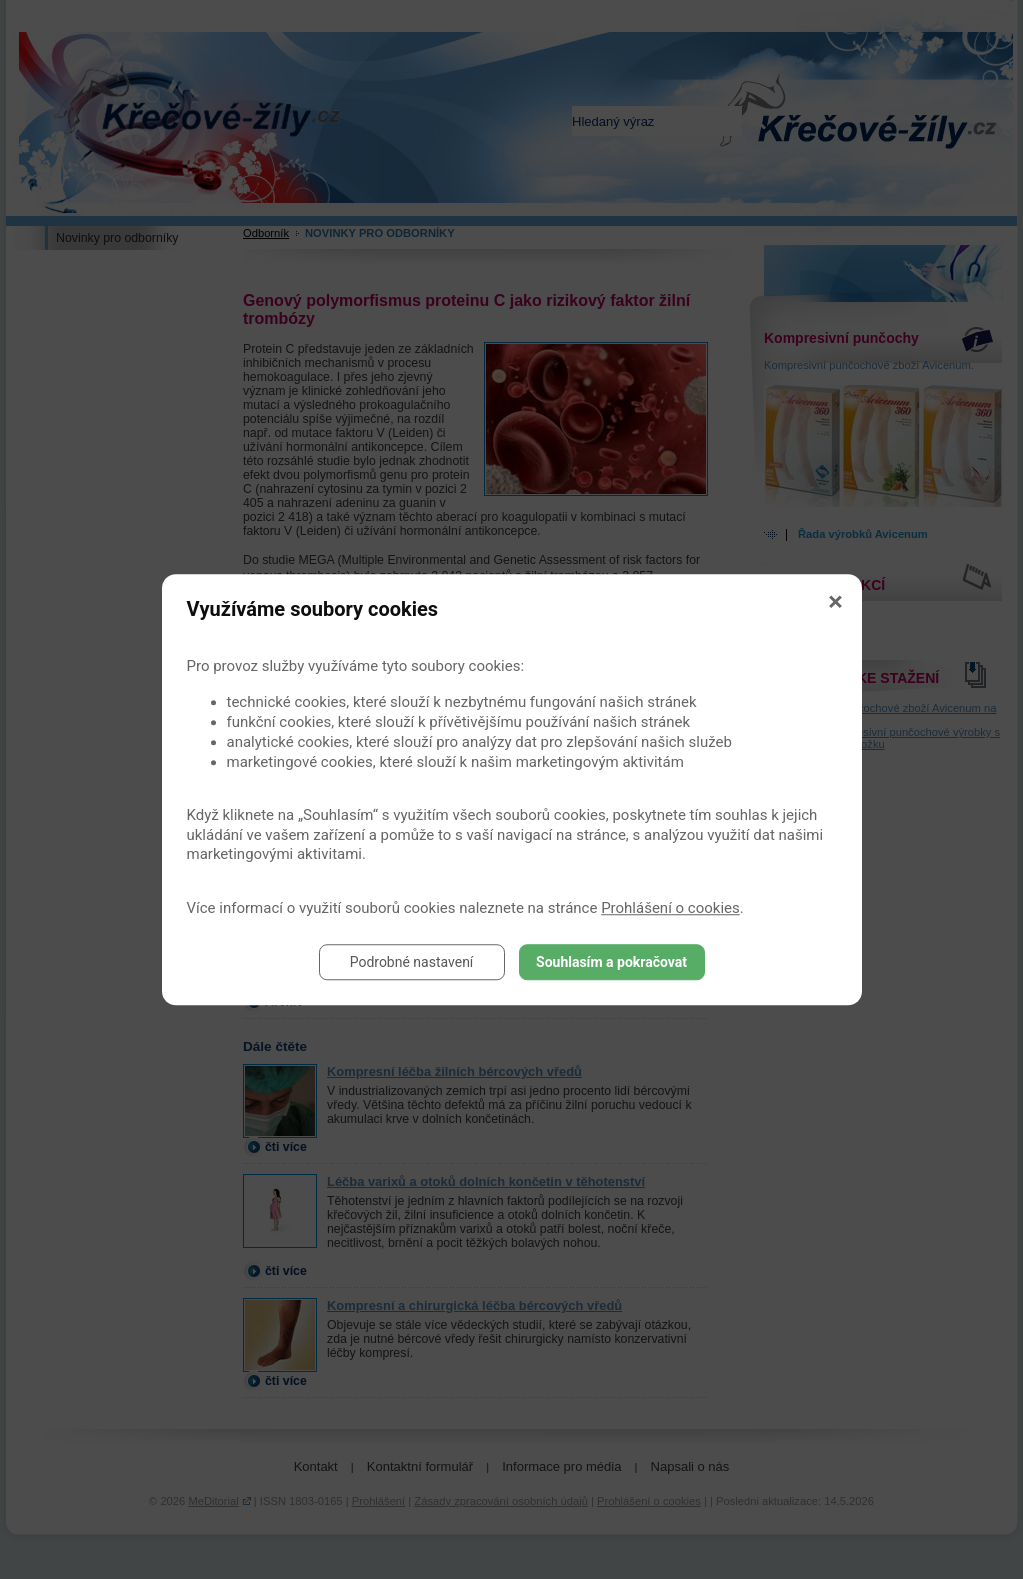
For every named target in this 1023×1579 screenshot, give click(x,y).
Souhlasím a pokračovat (611, 962)
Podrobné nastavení (412, 962)
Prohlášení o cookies (670, 908)
